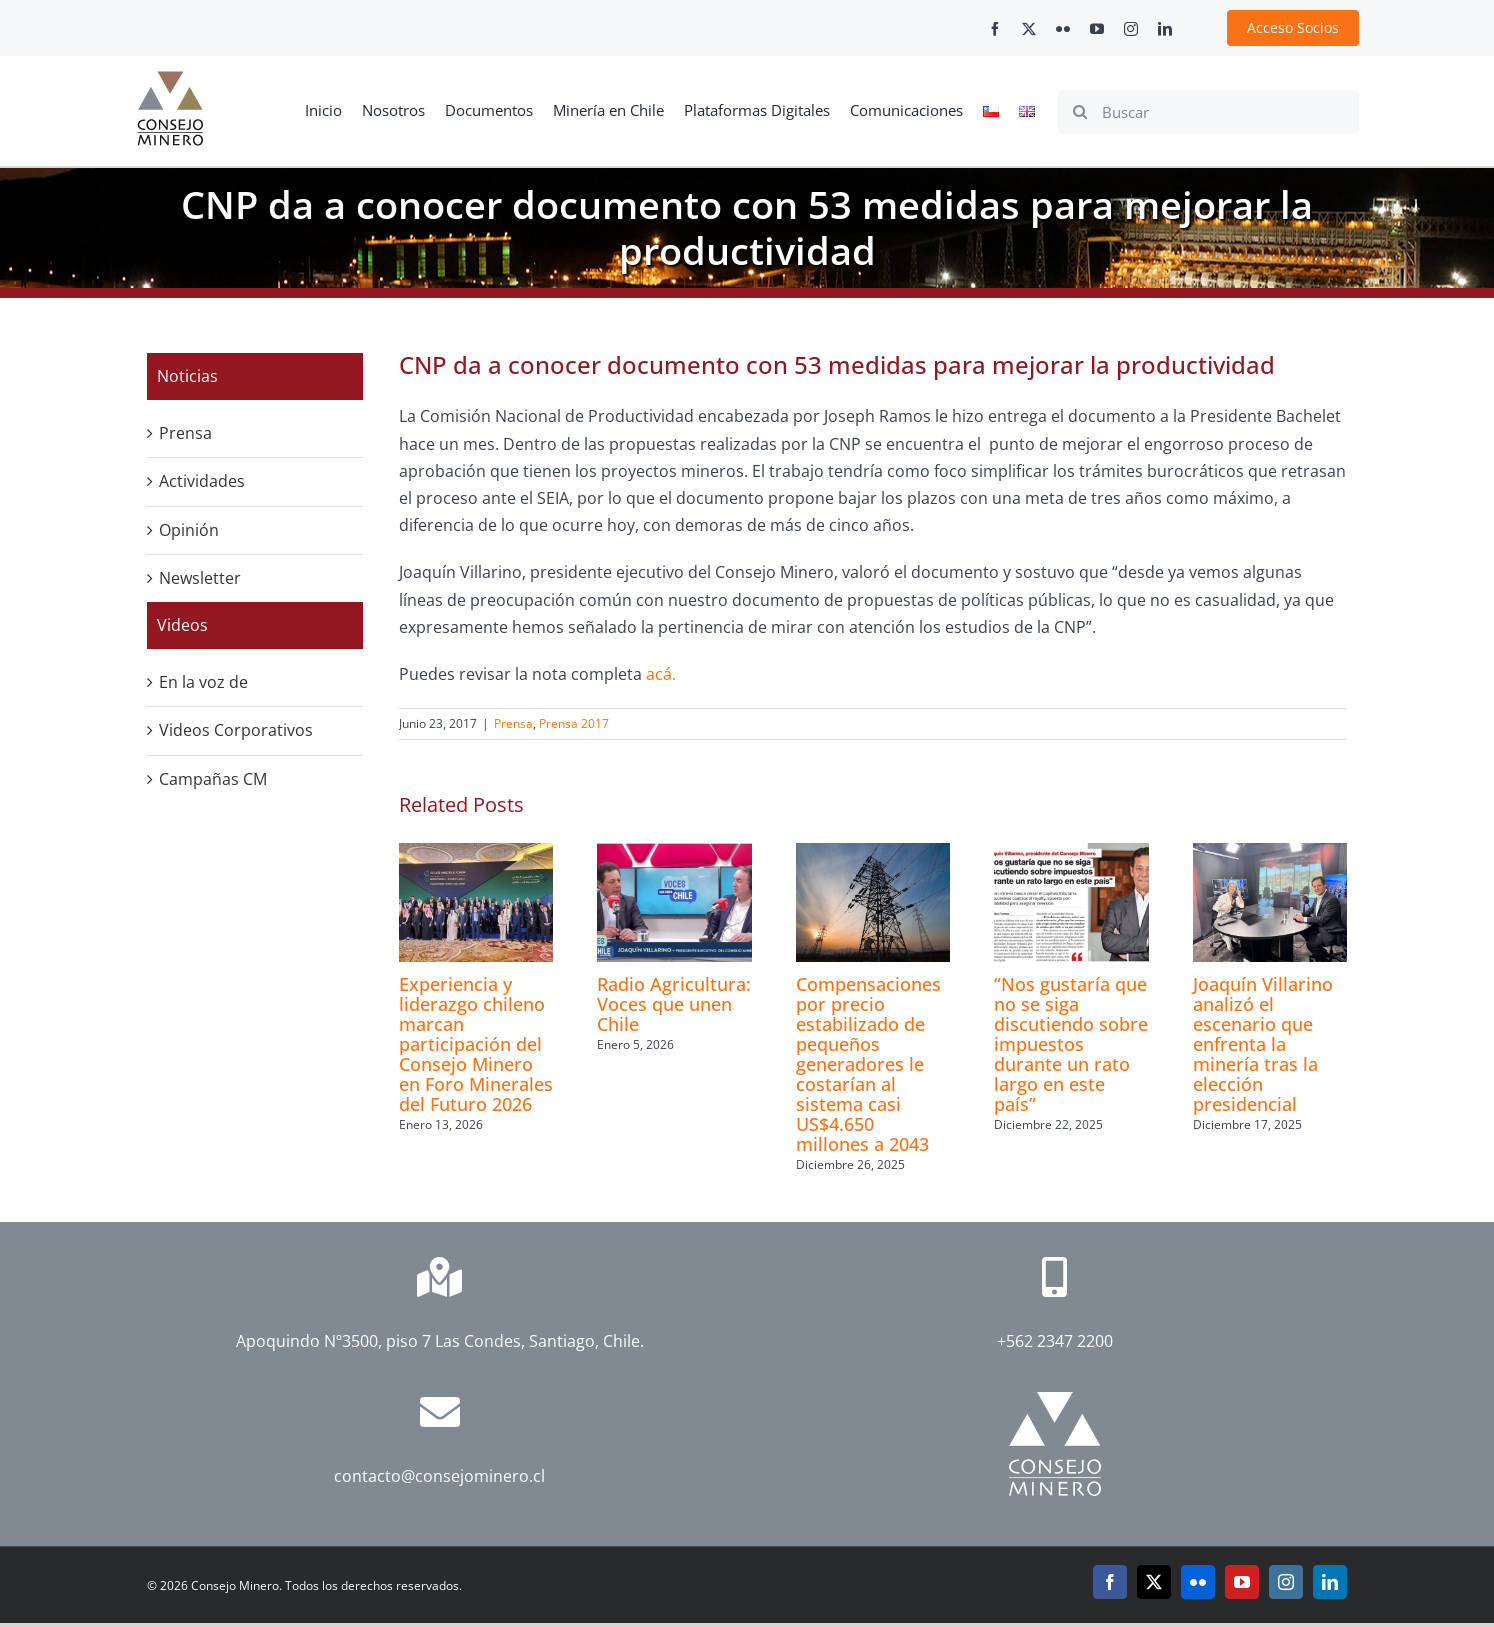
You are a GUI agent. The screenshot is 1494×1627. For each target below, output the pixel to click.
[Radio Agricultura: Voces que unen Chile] (674, 854)
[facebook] (995, 29)
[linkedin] (1165, 29)
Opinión (189, 530)
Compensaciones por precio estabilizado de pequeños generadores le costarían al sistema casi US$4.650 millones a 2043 (868, 1064)
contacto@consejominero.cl (439, 1476)
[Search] (1080, 112)
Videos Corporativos (236, 730)
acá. (661, 674)
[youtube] (1097, 29)
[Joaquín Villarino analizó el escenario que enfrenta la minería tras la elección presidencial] (1270, 854)
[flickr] (1063, 29)
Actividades (202, 481)
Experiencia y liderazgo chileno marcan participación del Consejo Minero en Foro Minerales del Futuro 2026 (476, 1044)
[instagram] (1131, 29)
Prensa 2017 (574, 723)
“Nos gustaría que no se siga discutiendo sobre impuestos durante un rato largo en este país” (1071, 1044)
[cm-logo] (170, 79)
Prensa (513, 723)
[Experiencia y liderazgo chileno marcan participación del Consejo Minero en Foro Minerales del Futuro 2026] (476, 854)
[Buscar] (1208, 112)
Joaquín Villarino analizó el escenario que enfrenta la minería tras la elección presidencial (1263, 1044)
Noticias (187, 376)
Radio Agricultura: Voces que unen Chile (674, 1004)
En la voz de (203, 682)
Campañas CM (213, 779)
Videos (182, 625)
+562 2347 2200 (1055, 1341)
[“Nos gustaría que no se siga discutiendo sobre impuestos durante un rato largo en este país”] (1071, 854)
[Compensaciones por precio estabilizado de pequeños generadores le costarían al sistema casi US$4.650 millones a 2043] (873, 854)
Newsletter (200, 578)
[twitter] (1029, 29)
